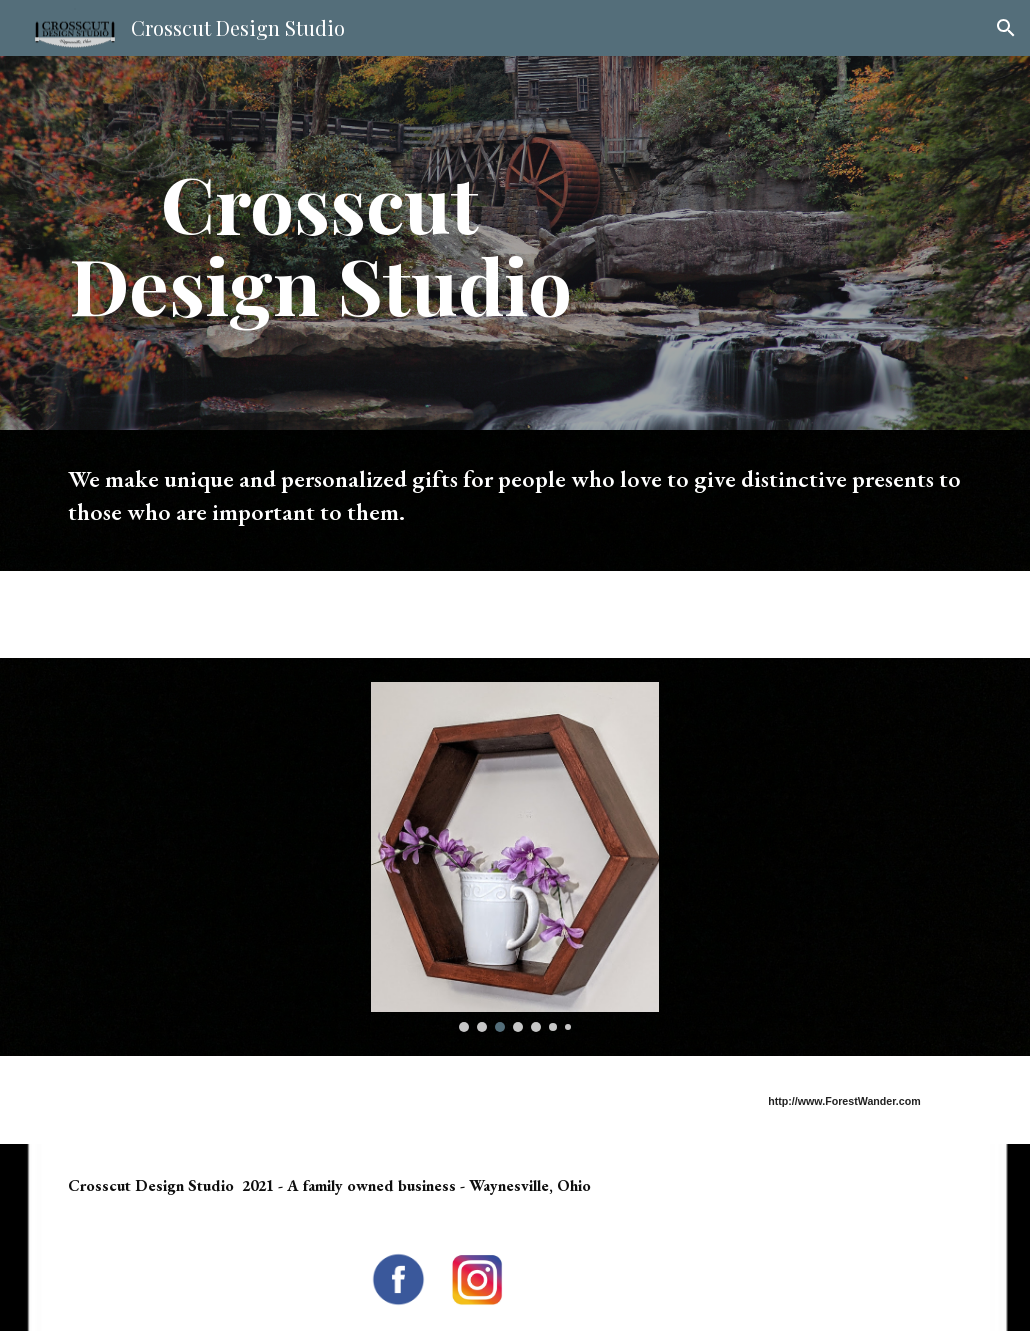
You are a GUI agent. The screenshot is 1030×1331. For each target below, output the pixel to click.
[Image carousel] (515, 857)
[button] (1006, 28)
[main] (320, 243)
